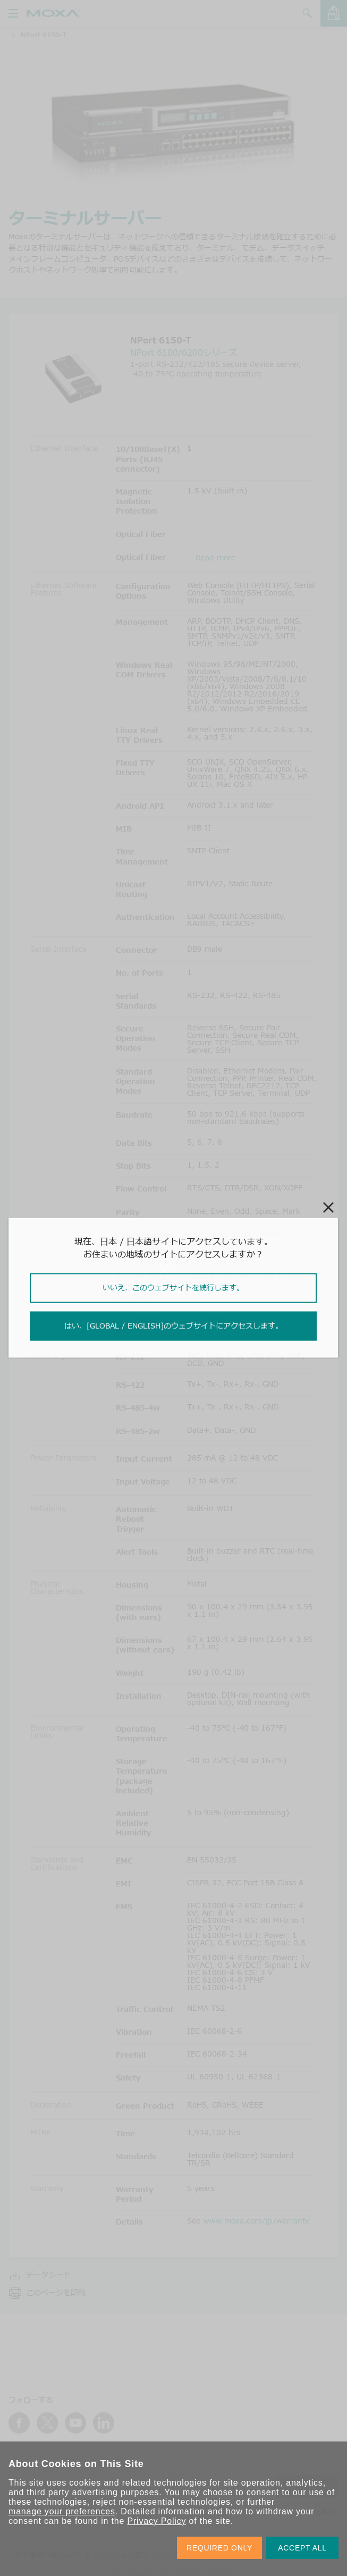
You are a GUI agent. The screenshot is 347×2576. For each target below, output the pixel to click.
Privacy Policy (156, 2520)
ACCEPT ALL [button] (302, 2548)
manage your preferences (62, 2511)
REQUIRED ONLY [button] (219, 2548)
